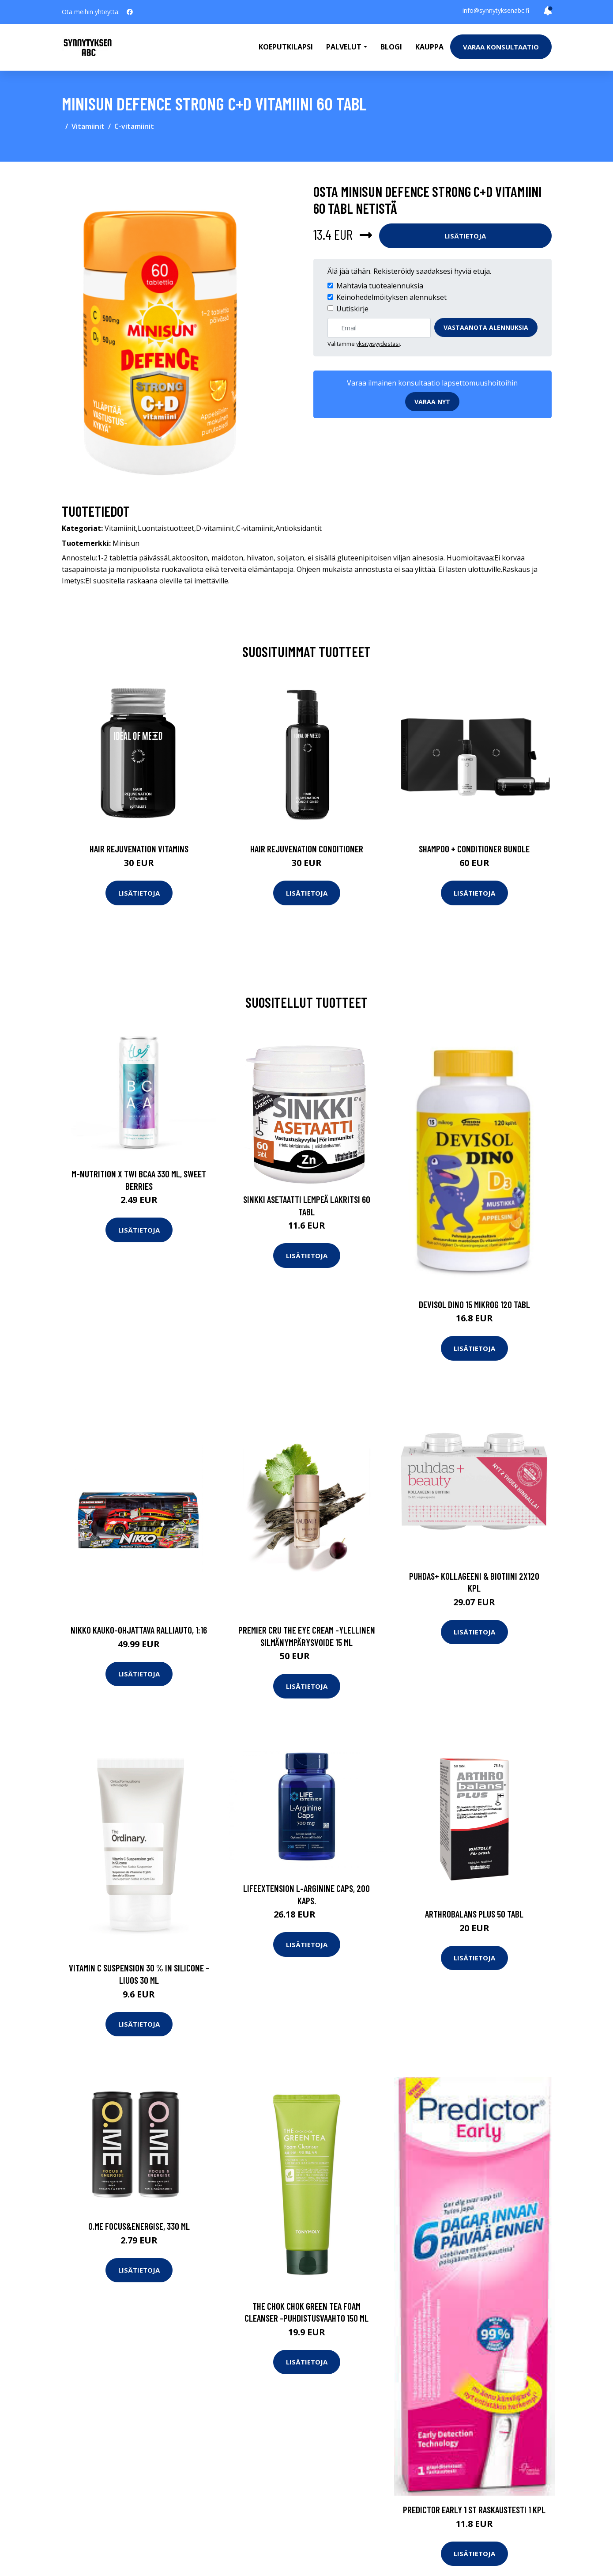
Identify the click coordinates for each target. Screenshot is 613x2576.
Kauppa (429, 47)
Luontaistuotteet (166, 528)
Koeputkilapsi (286, 47)
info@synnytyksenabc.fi (496, 10)
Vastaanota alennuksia (486, 327)
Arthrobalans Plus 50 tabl (474, 1913)
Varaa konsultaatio (501, 46)
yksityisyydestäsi (378, 344)
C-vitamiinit (134, 126)
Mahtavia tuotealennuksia (379, 286)
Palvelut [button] (343, 47)
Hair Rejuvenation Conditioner (306, 848)
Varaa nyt (432, 401)
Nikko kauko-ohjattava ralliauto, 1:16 (139, 1629)
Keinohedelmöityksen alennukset (391, 297)
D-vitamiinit (215, 528)
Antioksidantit (298, 528)
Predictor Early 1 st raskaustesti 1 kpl (474, 2509)
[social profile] (129, 12)
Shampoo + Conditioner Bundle (474, 848)
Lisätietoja (465, 235)
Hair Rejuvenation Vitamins (139, 848)
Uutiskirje (352, 309)
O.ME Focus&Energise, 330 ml (139, 2226)
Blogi (391, 47)
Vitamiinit (88, 126)
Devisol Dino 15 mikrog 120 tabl (474, 1304)
